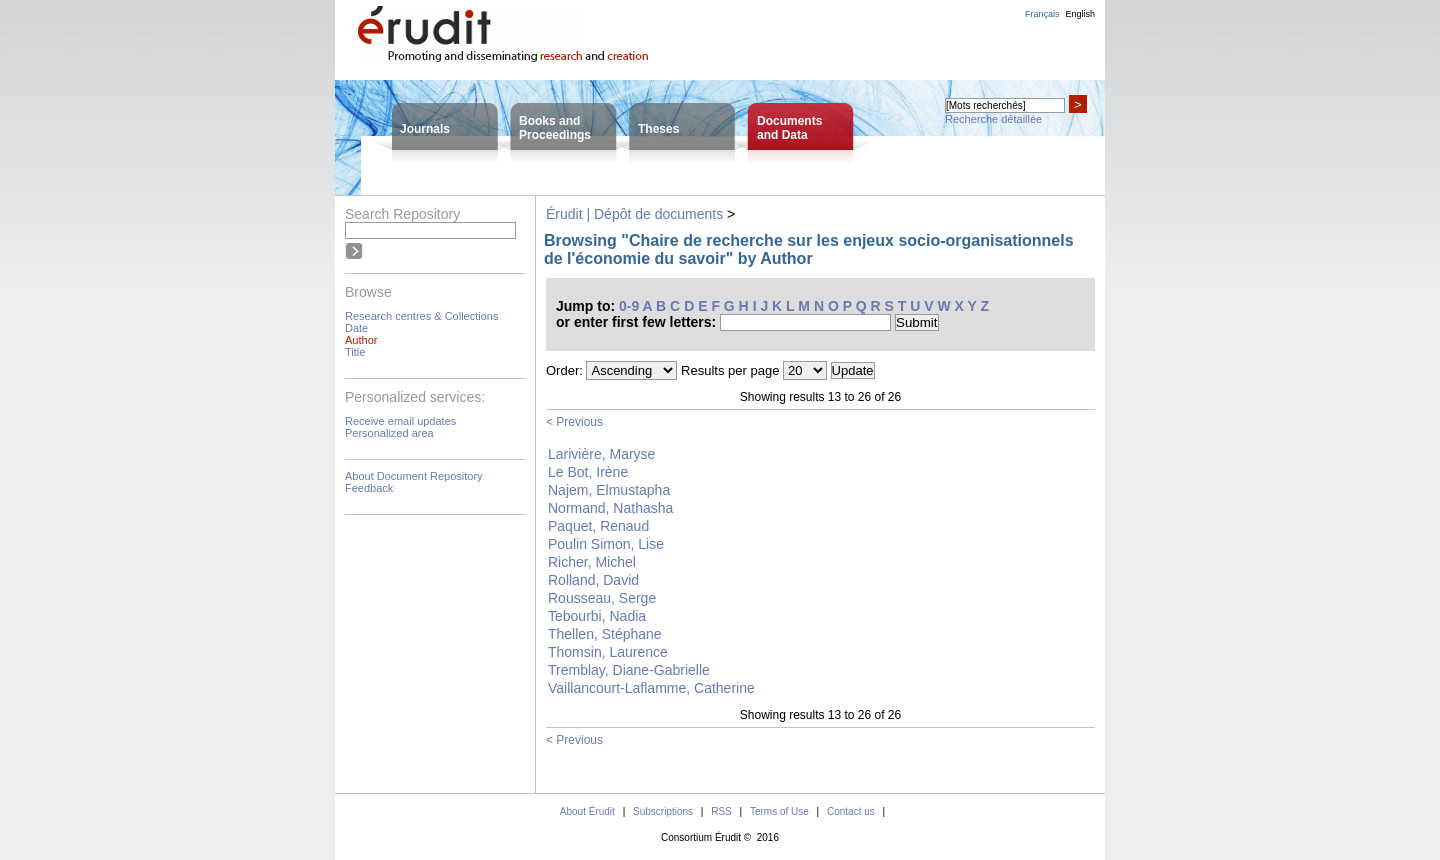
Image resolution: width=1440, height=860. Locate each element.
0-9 (629, 306)
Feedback (369, 488)
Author (361, 340)
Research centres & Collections (421, 316)
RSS (721, 811)
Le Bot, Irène (588, 472)
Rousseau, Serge (602, 598)
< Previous (574, 422)
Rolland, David (593, 580)
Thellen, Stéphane (605, 634)
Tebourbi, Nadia (597, 616)
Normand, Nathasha (610, 508)
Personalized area (389, 433)
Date (356, 328)
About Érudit (587, 811)
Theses (658, 129)
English (1080, 14)
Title (355, 352)
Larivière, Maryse (601, 454)
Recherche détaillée (993, 119)
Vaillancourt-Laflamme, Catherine (651, 688)
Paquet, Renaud (598, 526)
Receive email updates (400, 421)
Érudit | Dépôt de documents (634, 214)
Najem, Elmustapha (609, 490)
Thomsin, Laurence (608, 652)
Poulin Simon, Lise (606, 544)
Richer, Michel (592, 562)
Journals (425, 129)
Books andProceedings (555, 128)
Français (1042, 14)
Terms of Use (779, 811)
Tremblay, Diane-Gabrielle (629, 670)
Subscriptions (663, 811)
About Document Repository (414, 476)
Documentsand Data (789, 128)
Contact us (851, 811)
